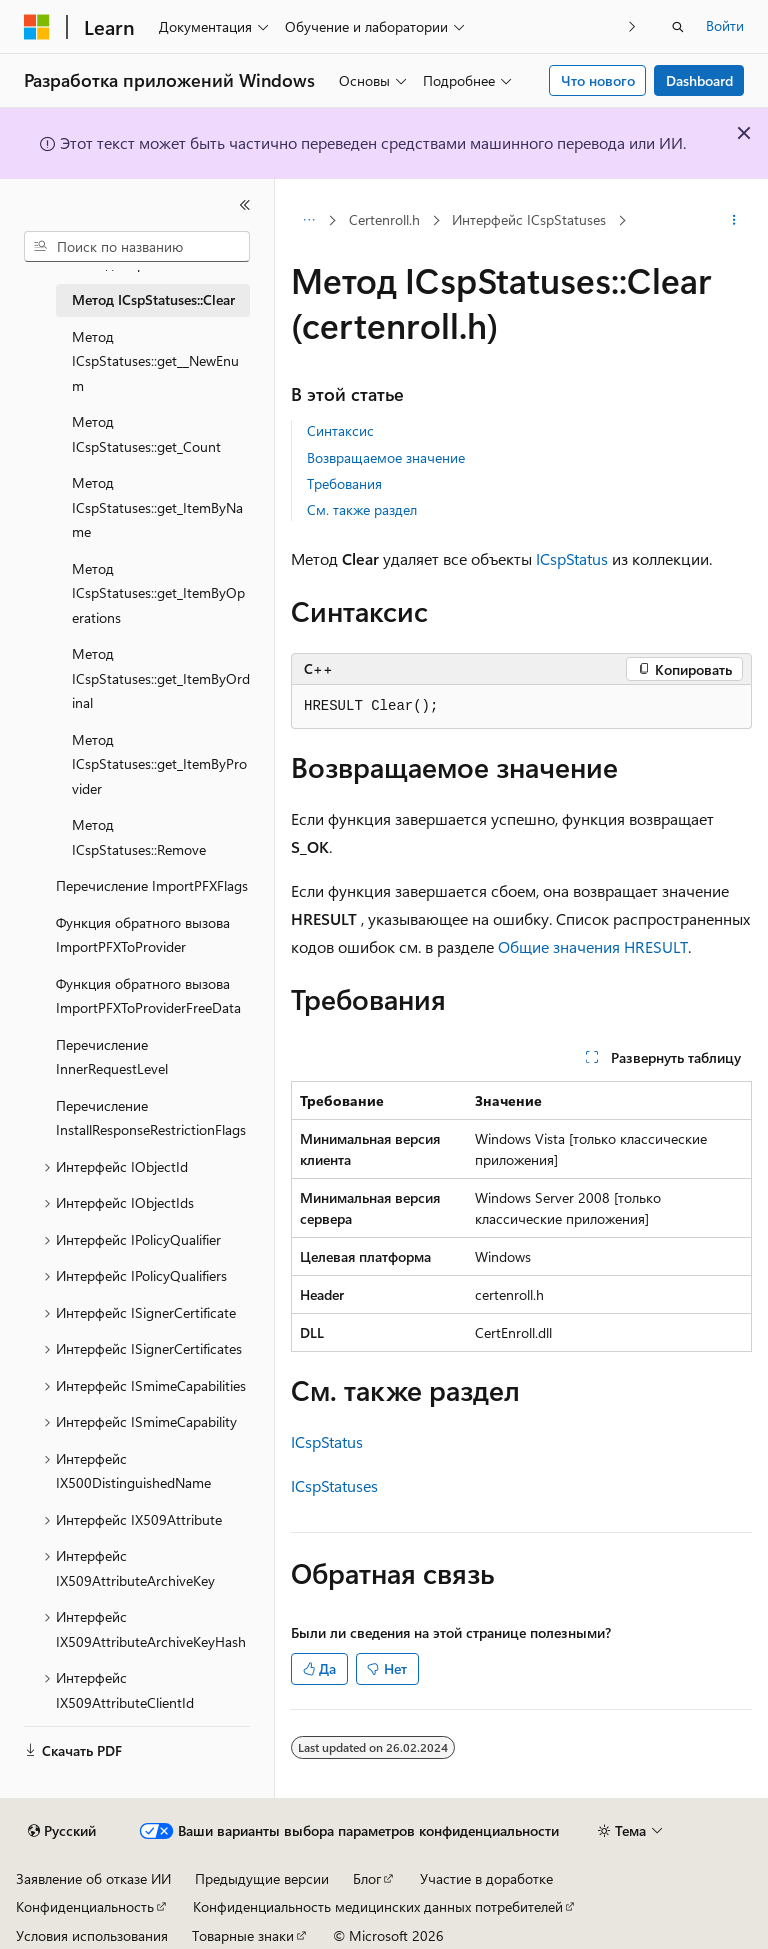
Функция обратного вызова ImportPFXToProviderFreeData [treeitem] (148, 996)
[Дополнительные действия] (734, 221)
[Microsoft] (37, 27)
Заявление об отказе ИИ (93, 1878)
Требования (344, 483)
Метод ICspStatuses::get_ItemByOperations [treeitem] (158, 593)
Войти (725, 25)
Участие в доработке (486, 1878)
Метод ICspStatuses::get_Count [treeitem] (146, 434)
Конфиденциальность (85, 1906)
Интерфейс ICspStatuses (529, 219)
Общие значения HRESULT (593, 946)
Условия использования (92, 1935)
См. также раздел (362, 509)
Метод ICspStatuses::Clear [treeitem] (153, 299)
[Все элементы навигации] (308, 221)
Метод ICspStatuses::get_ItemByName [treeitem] (157, 507)
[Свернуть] (245, 205)
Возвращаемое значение (386, 457)
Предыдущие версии (262, 1878)
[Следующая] (632, 26)
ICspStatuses (334, 1485)
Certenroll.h (384, 219)
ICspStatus (572, 558)
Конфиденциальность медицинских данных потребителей (378, 1906)
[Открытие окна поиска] (678, 27)
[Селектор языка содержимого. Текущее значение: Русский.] (62, 1831)
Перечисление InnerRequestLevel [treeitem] (112, 1057)
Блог (367, 1878)
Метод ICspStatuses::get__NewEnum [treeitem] (155, 361)
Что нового (598, 80)
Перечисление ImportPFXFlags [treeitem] (152, 885)
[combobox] (137, 247)
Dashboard (699, 80)
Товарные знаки (243, 1935)
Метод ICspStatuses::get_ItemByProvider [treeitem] (159, 764)
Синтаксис (340, 430)
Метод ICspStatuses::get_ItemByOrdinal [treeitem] (161, 678)
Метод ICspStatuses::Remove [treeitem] (139, 837)
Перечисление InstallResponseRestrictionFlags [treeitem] (151, 1118)
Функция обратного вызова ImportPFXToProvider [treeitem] (143, 935)
